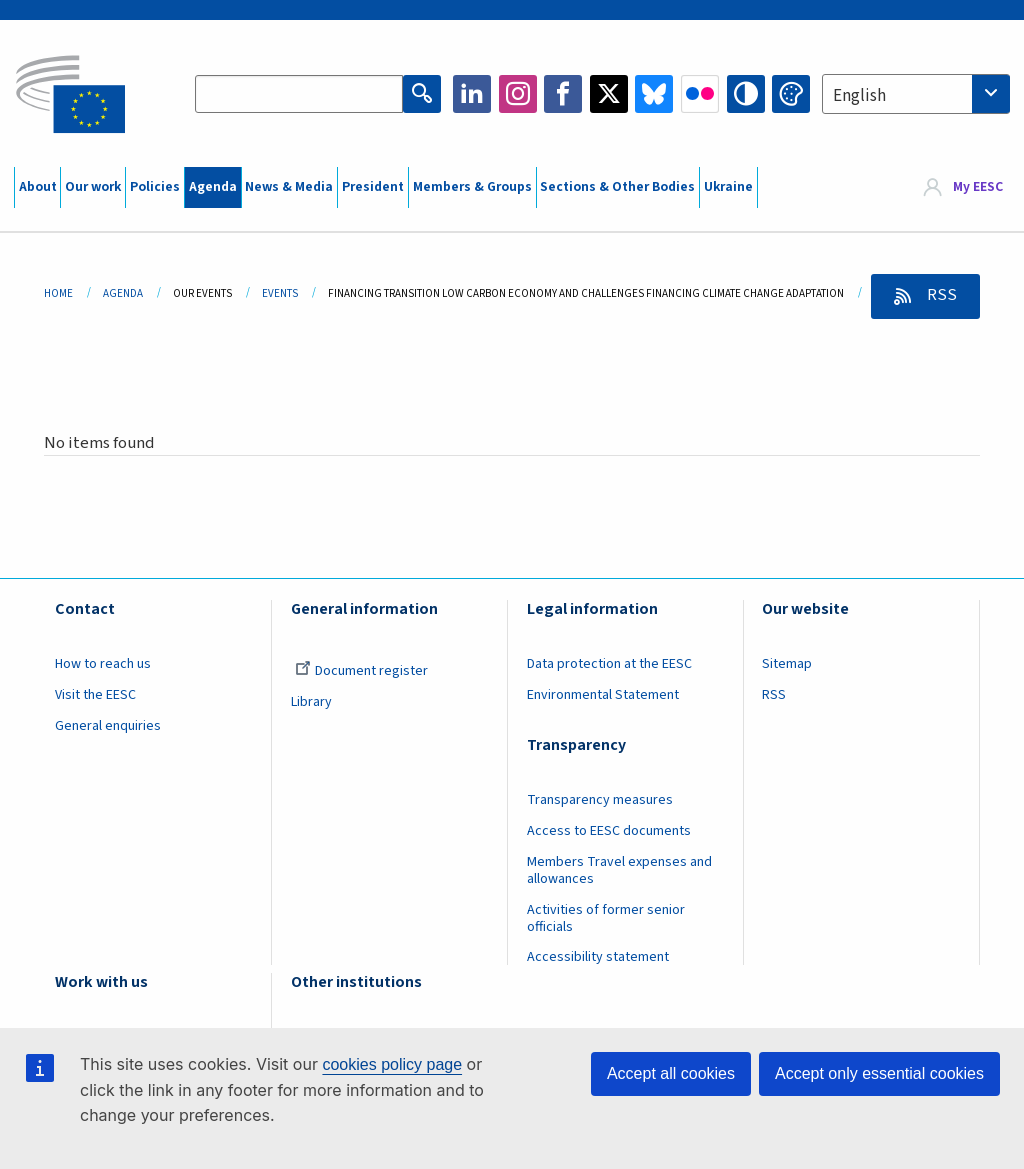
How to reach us (103, 664)
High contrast (746, 94)
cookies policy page (392, 1064)
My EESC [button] (978, 187)
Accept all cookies (671, 1073)
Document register (361, 671)
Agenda (213, 187)
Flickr (700, 94)
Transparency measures (600, 800)
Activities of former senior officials (606, 918)
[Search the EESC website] (299, 94)
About (38, 187)
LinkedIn (472, 94)
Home (58, 293)
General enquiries (108, 726)
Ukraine (728, 187)
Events (280, 293)
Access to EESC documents (609, 831)
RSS (940, 295)
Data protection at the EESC (609, 664)
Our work (93, 187)
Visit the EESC (95, 695)
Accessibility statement (598, 957)
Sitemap (787, 664)
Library (311, 702)
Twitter (609, 94)
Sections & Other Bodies (617, 187)
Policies (155, 187)
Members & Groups (472, 187)
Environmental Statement (603, 695)
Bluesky (654, 94)
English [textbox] (859, 96)
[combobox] (916, 94)
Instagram (518, 94)
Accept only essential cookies (879, 1073)
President (373, 187)
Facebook (563, 94)
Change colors (791, 94)
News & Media (289, 187)
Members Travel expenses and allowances (619, 870)
